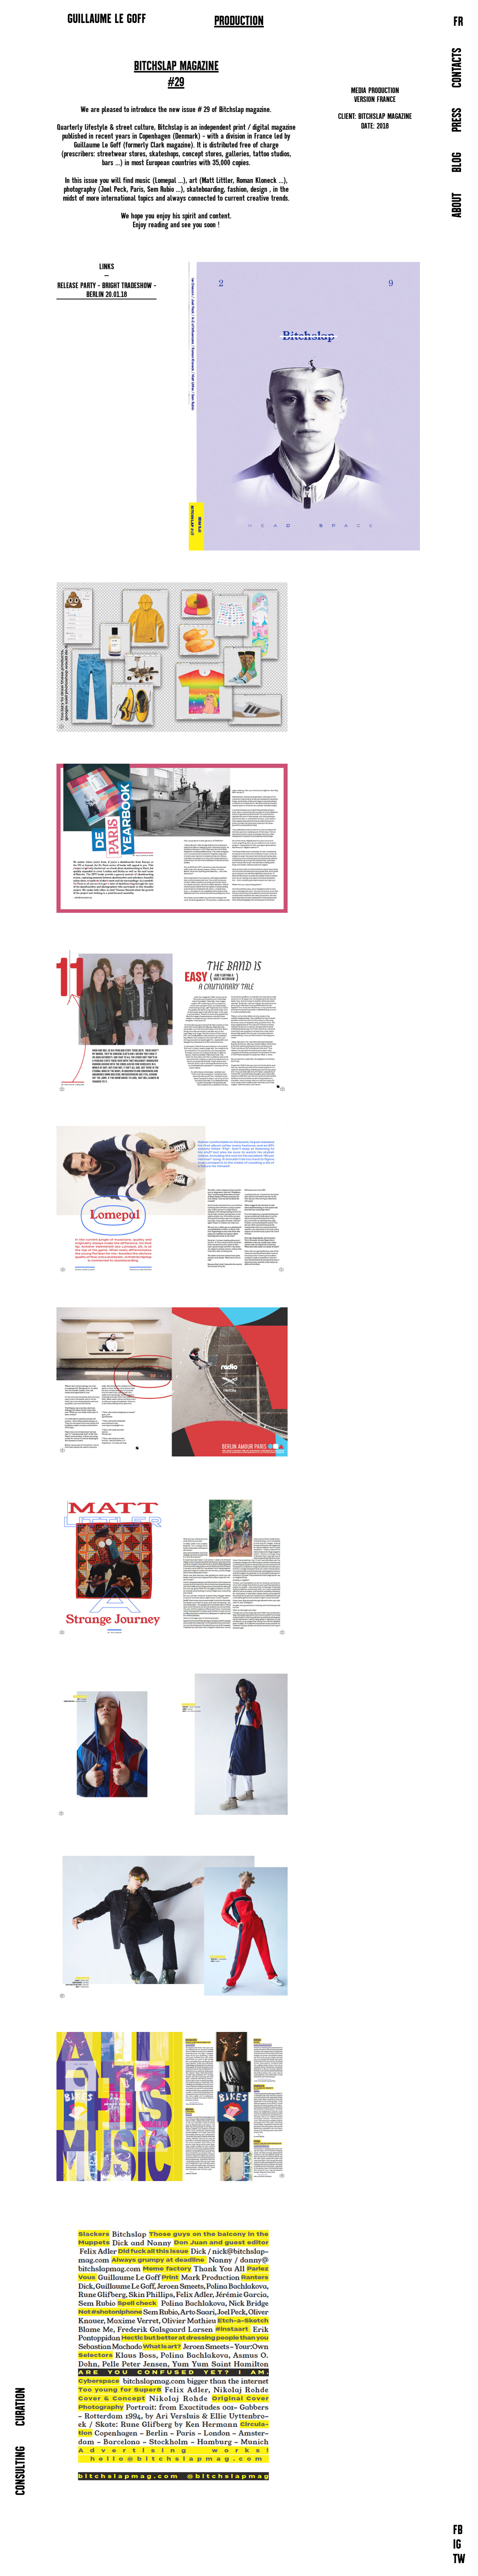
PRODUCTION (239, 21)
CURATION (21, 2406)
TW (459, 2559)
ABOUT (457, 205)
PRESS (457, 120)
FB (458, 2530)
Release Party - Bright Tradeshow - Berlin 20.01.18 (106, 290)
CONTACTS (457, 68)
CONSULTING (21, 2470)
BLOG (457, 162)
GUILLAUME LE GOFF (106, 18)
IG (457, 2545)
